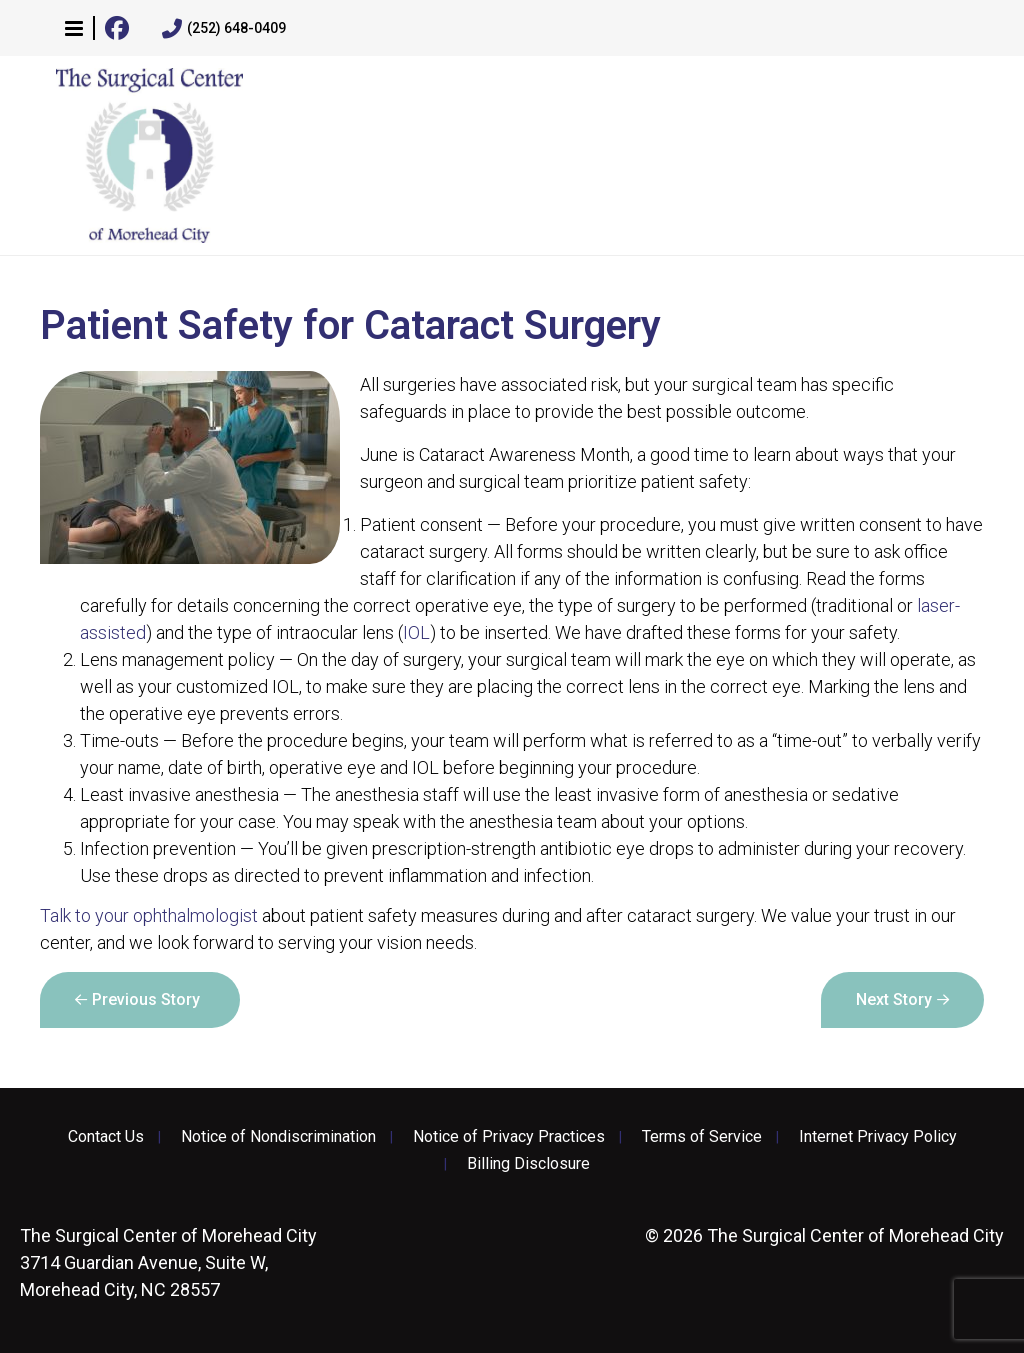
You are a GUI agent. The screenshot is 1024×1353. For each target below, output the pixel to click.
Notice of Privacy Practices (509, 1137)
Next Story (894, 999)
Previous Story (146, 999)
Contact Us (106, 1137)
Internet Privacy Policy (878, 1137)
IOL (416, 632)
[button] (74, 28)
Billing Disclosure (528, 1164)
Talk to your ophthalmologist (149, 915)
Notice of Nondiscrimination (278, 1137)
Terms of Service (702, 1137)
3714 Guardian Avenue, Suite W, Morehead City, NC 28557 (168, 1262)
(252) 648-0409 (224, 29)
